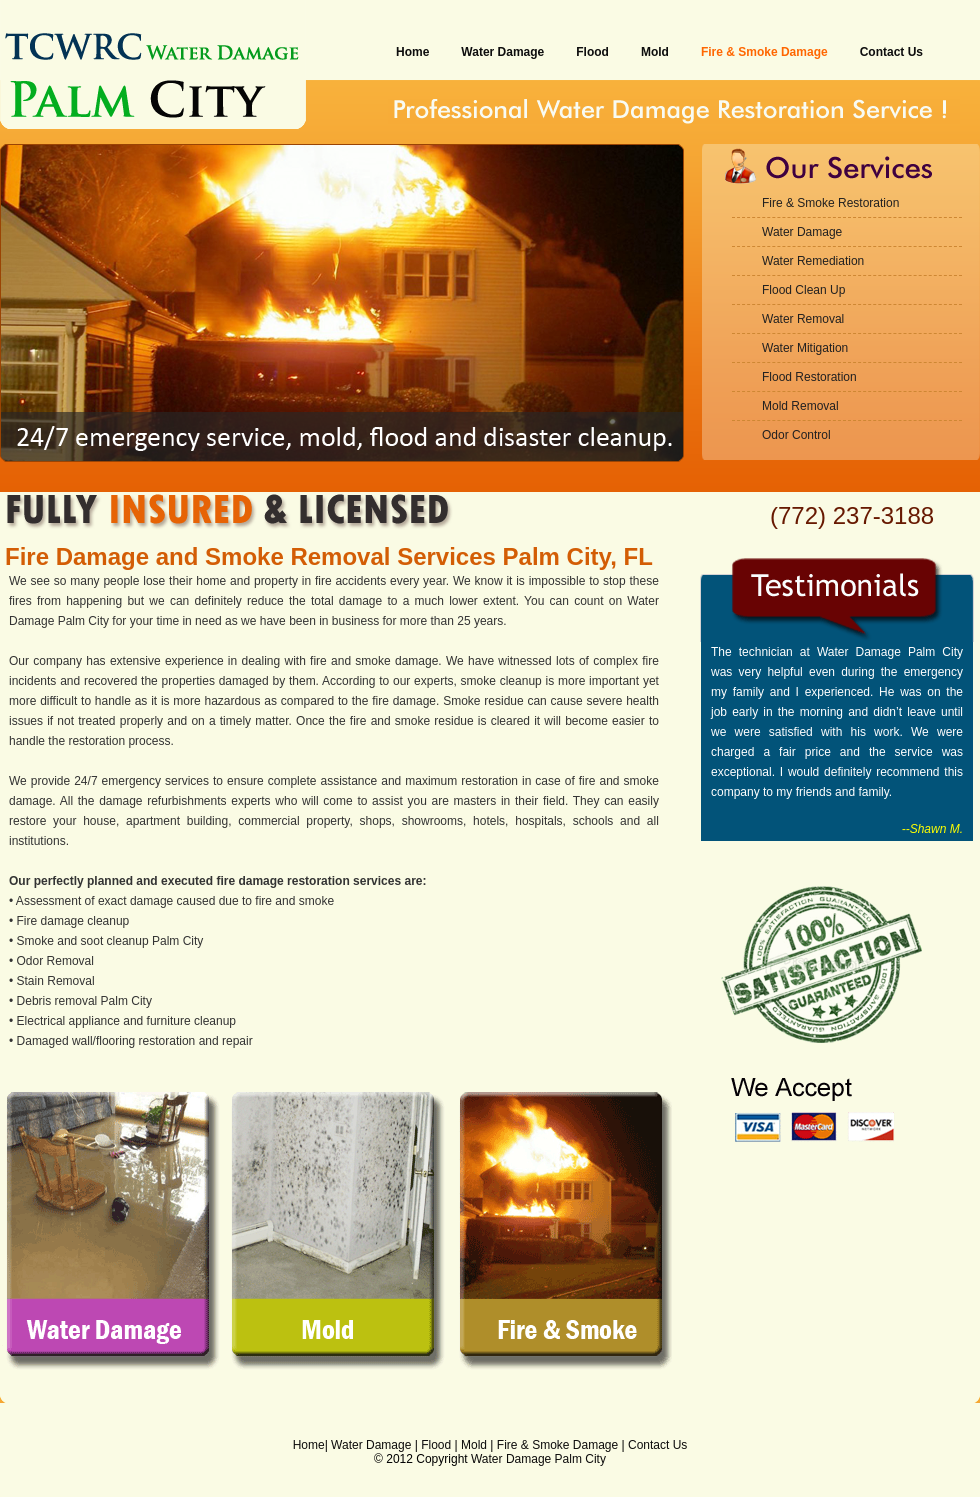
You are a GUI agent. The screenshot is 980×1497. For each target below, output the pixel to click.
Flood (592, 52)
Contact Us (891, 52)
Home (412, 52)
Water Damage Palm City (538, 1459)
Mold (655, 52)
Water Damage (502, 52)
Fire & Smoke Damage (764, 52)
